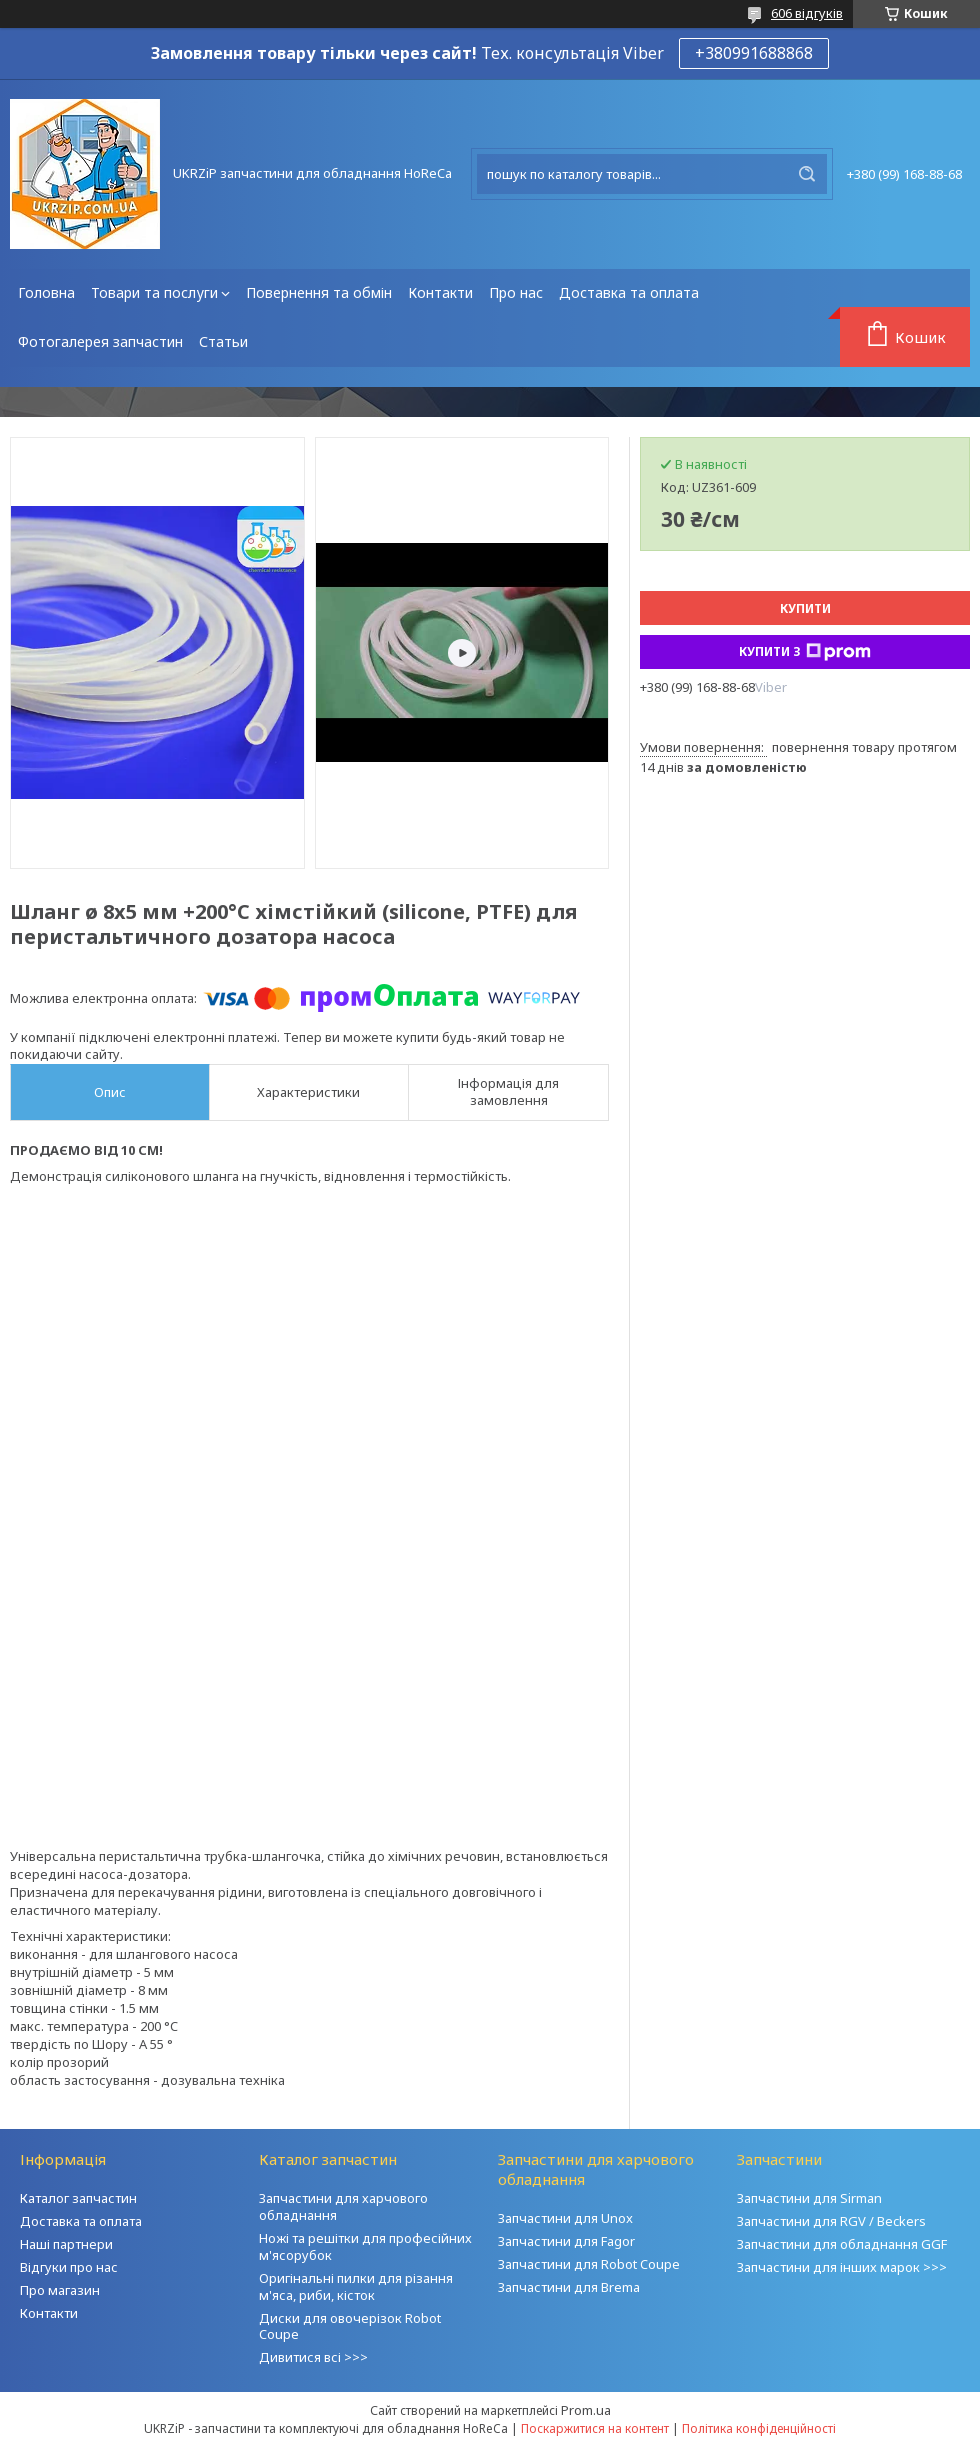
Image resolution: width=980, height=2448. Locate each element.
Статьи (223, 341)
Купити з (805, 652)
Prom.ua (586, 2410)
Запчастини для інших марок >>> (842, 2267)
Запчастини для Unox (565, 2218)
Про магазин (60, 2290)
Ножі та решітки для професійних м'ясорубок (365, 2246)
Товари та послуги (154, 292)
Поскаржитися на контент (595, 2428)
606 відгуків (807, 13)
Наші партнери (66, 2244)
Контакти (440, 292)
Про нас (516, 292)
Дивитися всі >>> (313, 2357)
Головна (46, 292)
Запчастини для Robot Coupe (589, 2264)
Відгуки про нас (69, 2267)
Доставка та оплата (629, 292)
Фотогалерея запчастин (100, 341)
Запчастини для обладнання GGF (842, 2244)
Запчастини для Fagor (566, 2241)
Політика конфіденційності (759, 2428)
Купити (805, 608)
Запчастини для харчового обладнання (343, 2206)
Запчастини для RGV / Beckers (831, 2221)
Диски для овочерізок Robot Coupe (350, 2326)
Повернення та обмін (319, 292)
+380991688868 (754, 53)
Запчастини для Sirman (809, 2198)
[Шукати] (807, 174)
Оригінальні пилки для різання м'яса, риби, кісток (356, 2286)
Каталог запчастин (78, 2198)
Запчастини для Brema (569, 2287)
